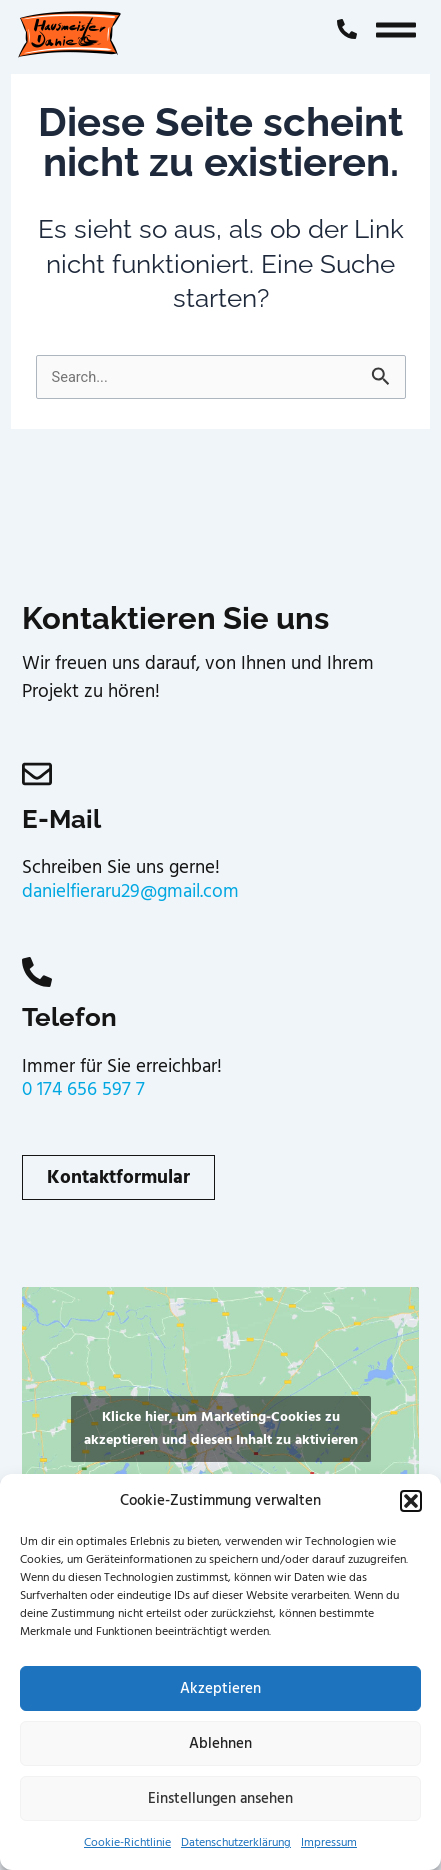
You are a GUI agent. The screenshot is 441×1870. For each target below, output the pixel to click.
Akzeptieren (220, 1688)
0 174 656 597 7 (83, 1089)
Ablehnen (220, 1743)
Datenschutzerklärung (236, 1842)
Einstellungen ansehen (220, 1798)
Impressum (329, 1842)
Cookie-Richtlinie (127, 1842)
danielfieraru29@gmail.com (130, 891)
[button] (411, 1501)
